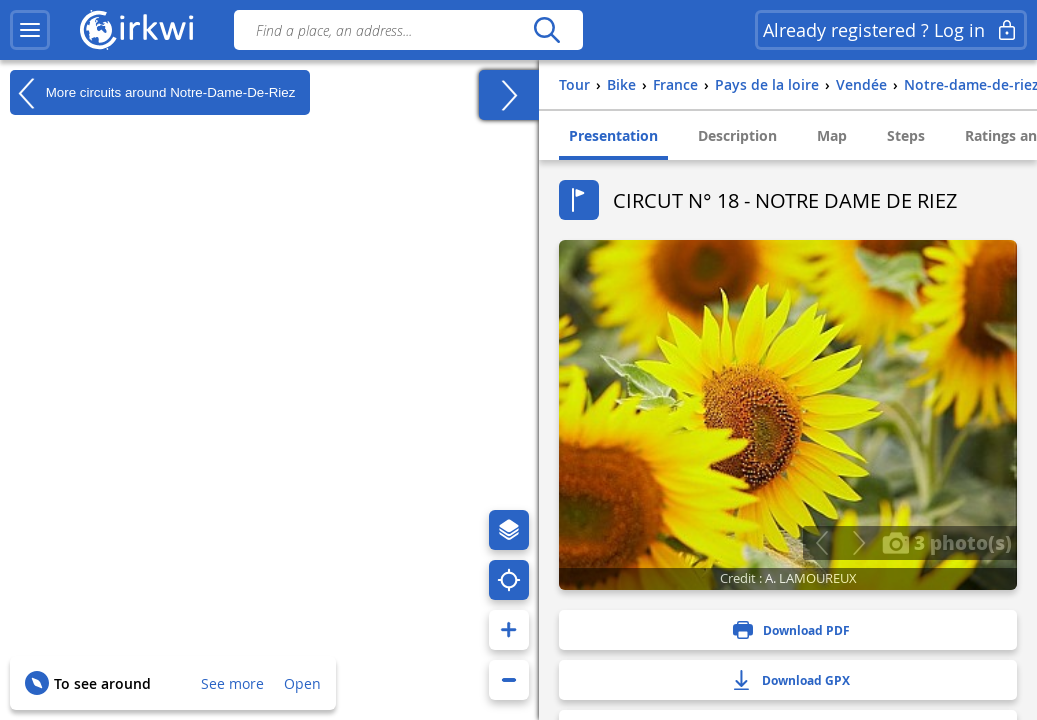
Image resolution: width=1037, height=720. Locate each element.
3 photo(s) (947, 542)
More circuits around (152, 93)
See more (232, 683)
